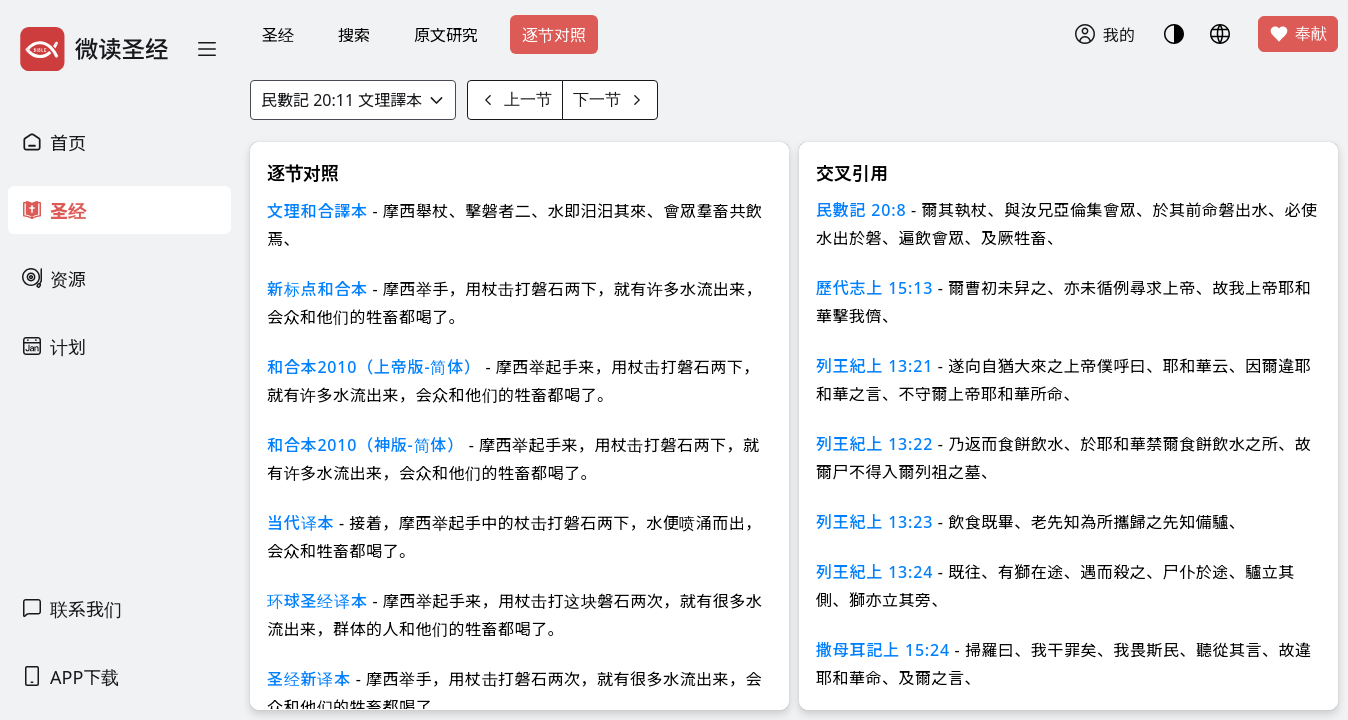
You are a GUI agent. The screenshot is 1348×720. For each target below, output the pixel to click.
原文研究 (446, 35)
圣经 (278, 35)
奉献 (1298, 34)
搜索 (354, 35)
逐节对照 (554, 35)
